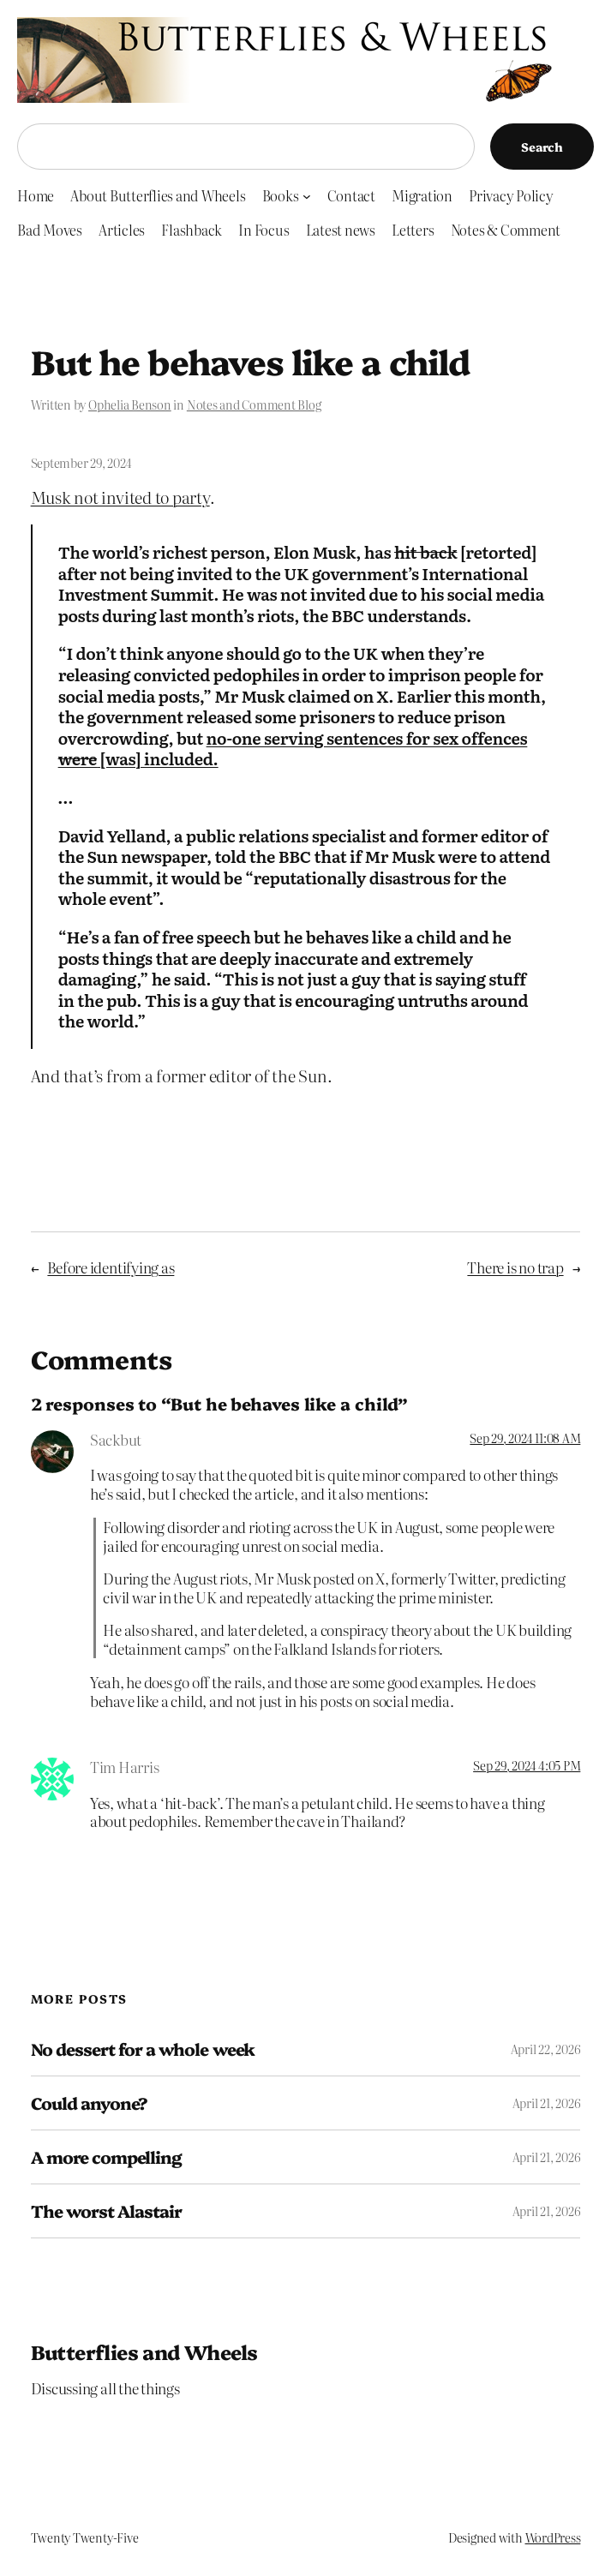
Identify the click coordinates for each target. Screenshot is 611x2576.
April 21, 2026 (546, 2103)
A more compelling (107, 2157)
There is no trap (515, 1267)
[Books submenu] (307, 195)
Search (542, 146)
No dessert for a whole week (143, 2049)
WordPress (553, 2537)
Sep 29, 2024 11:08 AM (525, 1438)
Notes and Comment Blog (254, 404)
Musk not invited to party (120, 497)
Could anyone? (89, 2103)
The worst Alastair (107, 2211)
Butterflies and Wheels (144, 2351)
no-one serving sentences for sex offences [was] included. (293, 748)
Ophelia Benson (129, 404)
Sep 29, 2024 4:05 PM (526, 1765)
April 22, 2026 (546, 2049)
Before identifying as (110, 1267)
